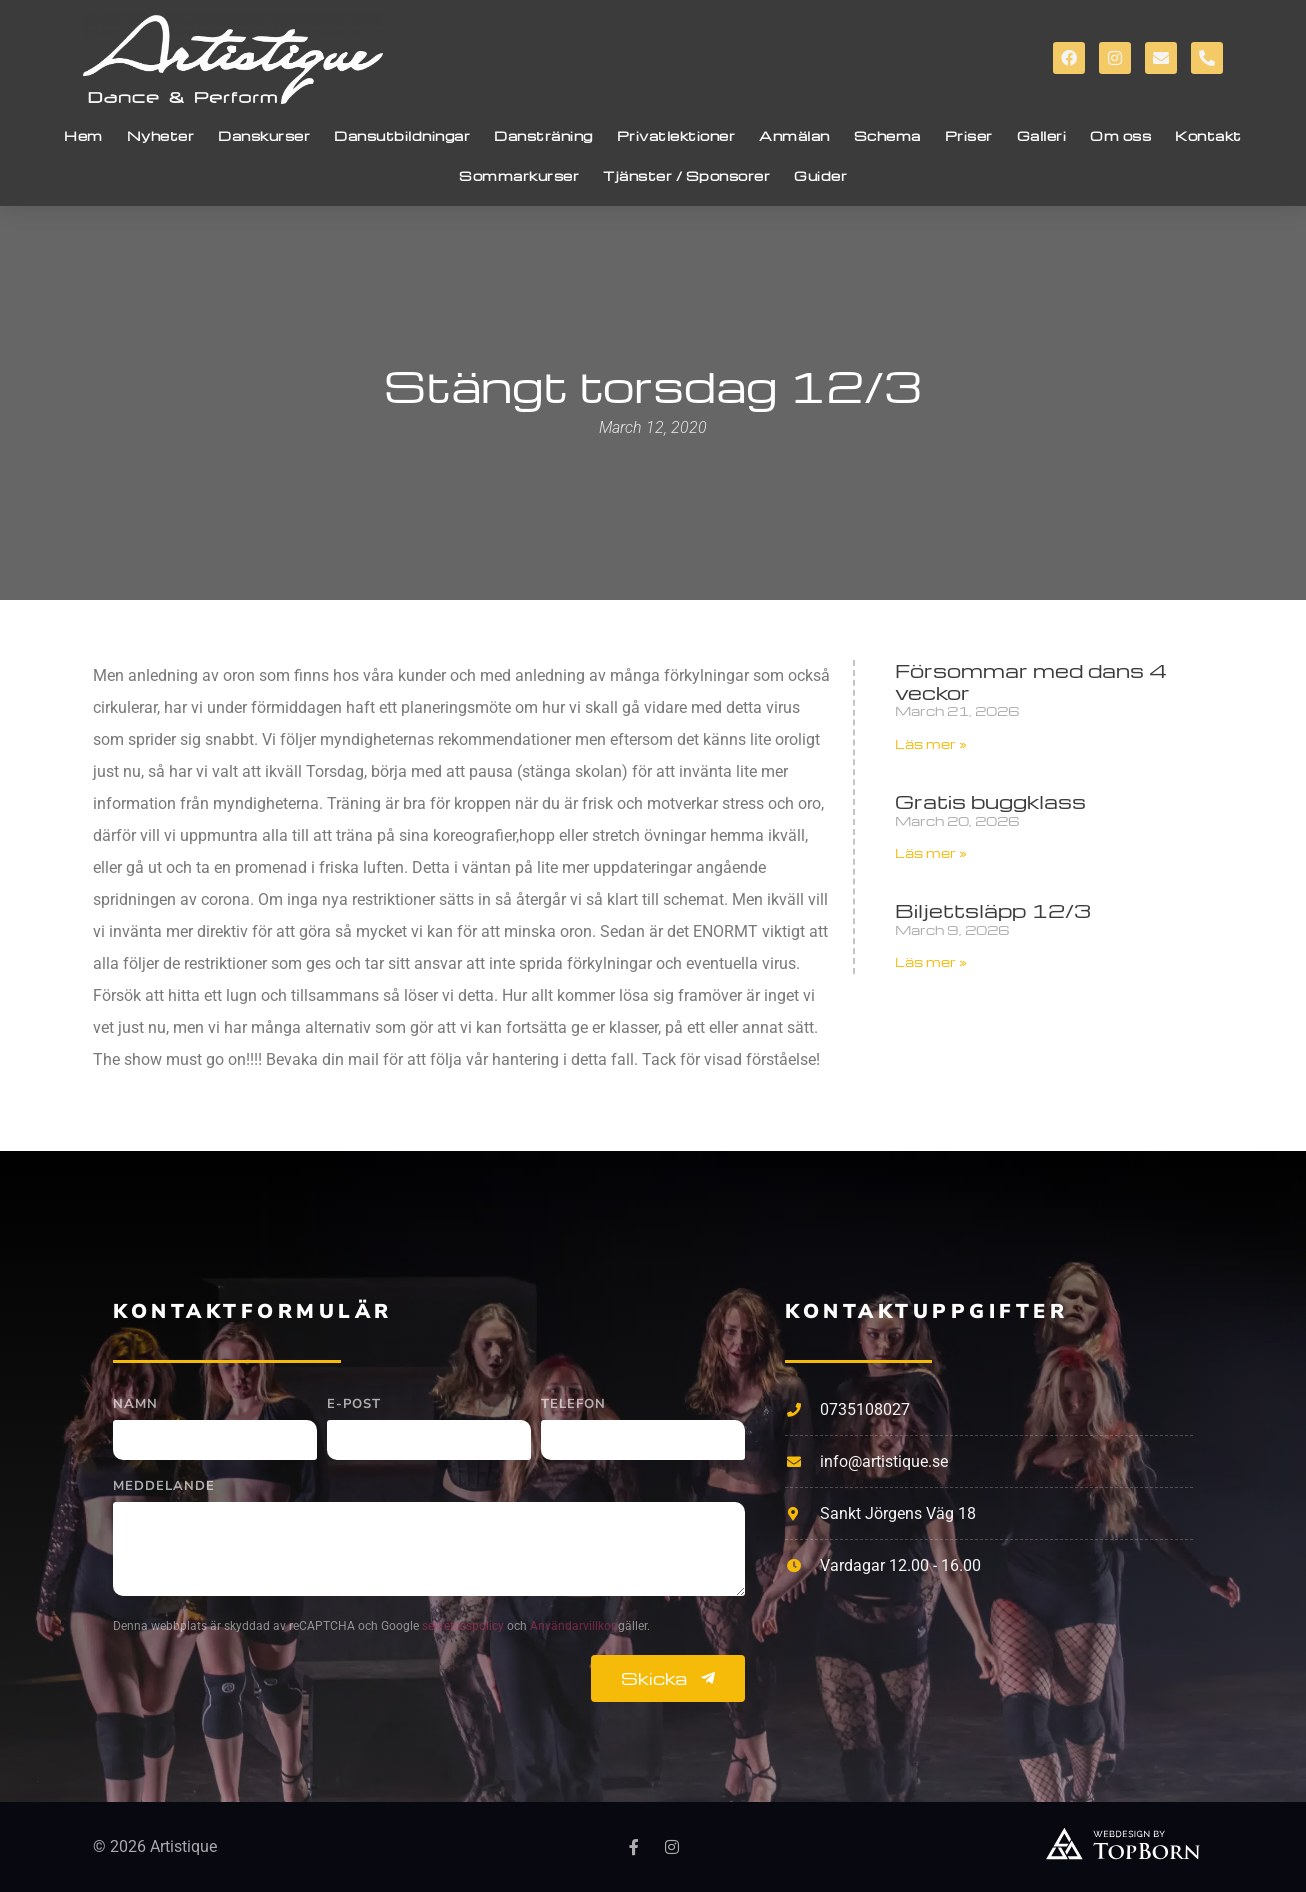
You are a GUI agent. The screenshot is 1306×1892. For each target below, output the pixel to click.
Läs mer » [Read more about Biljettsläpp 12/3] (931, 961)
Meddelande (164, 1487)
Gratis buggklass (990, 801)
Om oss (1120, 135)
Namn (135, 1405)
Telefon (573, 1405)
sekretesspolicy (464, 1626)
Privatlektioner (676, 135)
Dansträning (543, 135)
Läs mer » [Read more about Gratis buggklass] (931, 852)
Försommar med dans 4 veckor (1031, 681)
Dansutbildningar (402, 135)
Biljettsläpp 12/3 (993, 910)
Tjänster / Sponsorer (686, 175)
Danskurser (264, 135)
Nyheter (161, 135)
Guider (820, 175)
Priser (969, 135)
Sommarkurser (519, 175)
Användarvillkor (574, 1626)
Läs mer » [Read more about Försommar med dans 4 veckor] (931, 743)
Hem (83, 135)
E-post (354, 1405)
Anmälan (794, 135)
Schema (887, 135)
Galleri (1042, 135)
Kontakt (1208, 135)
